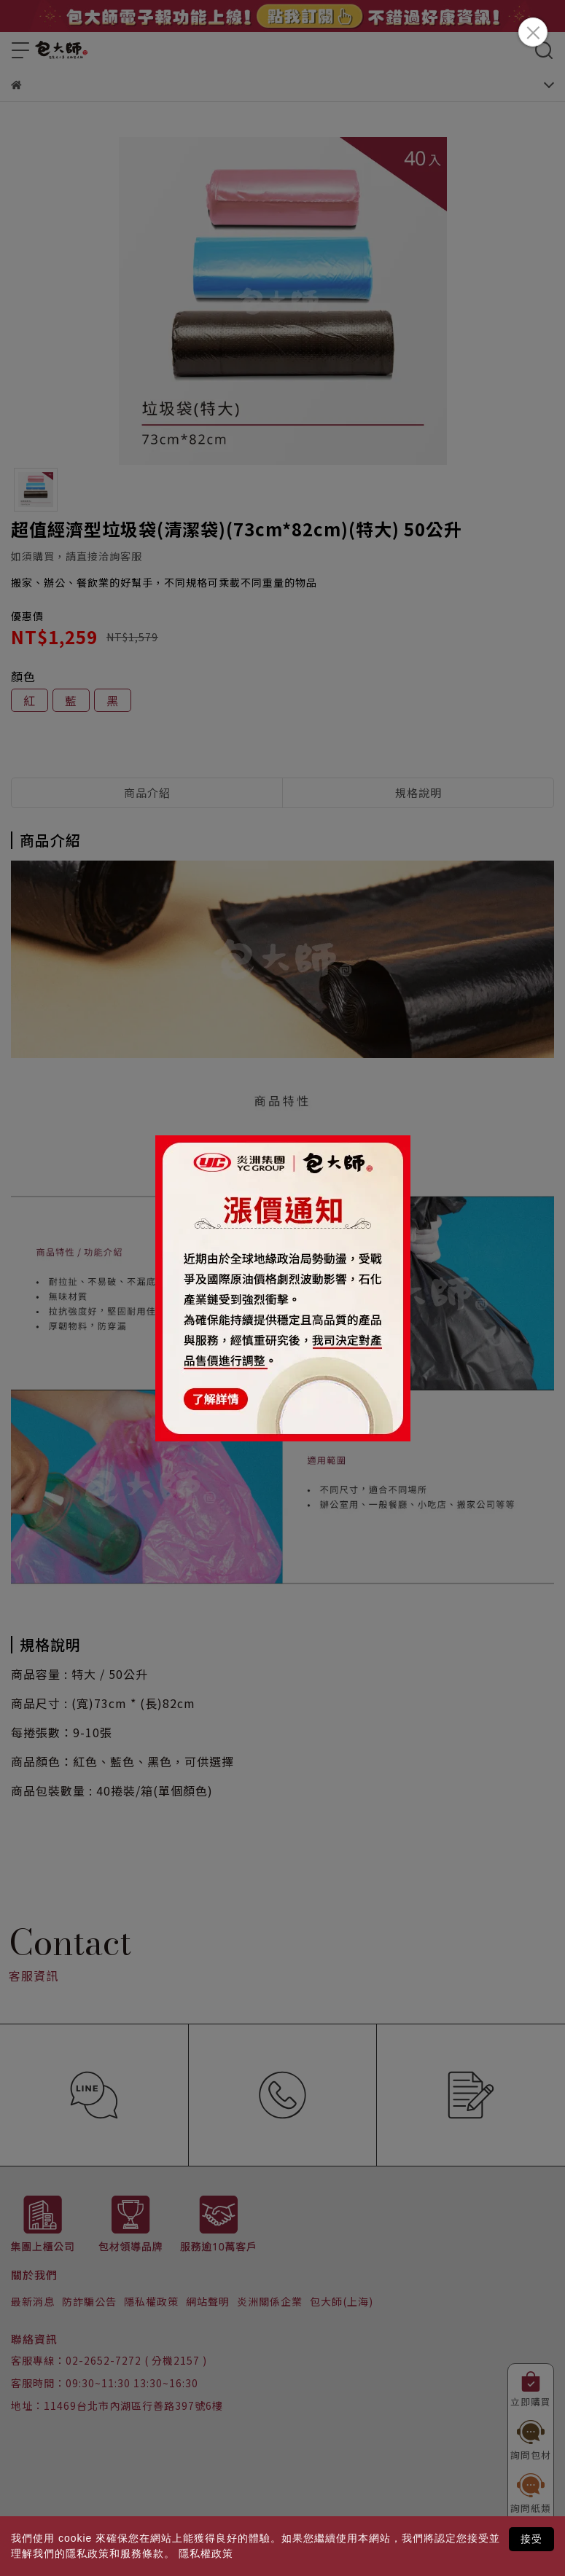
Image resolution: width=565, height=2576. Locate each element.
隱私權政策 (206, 2553)
